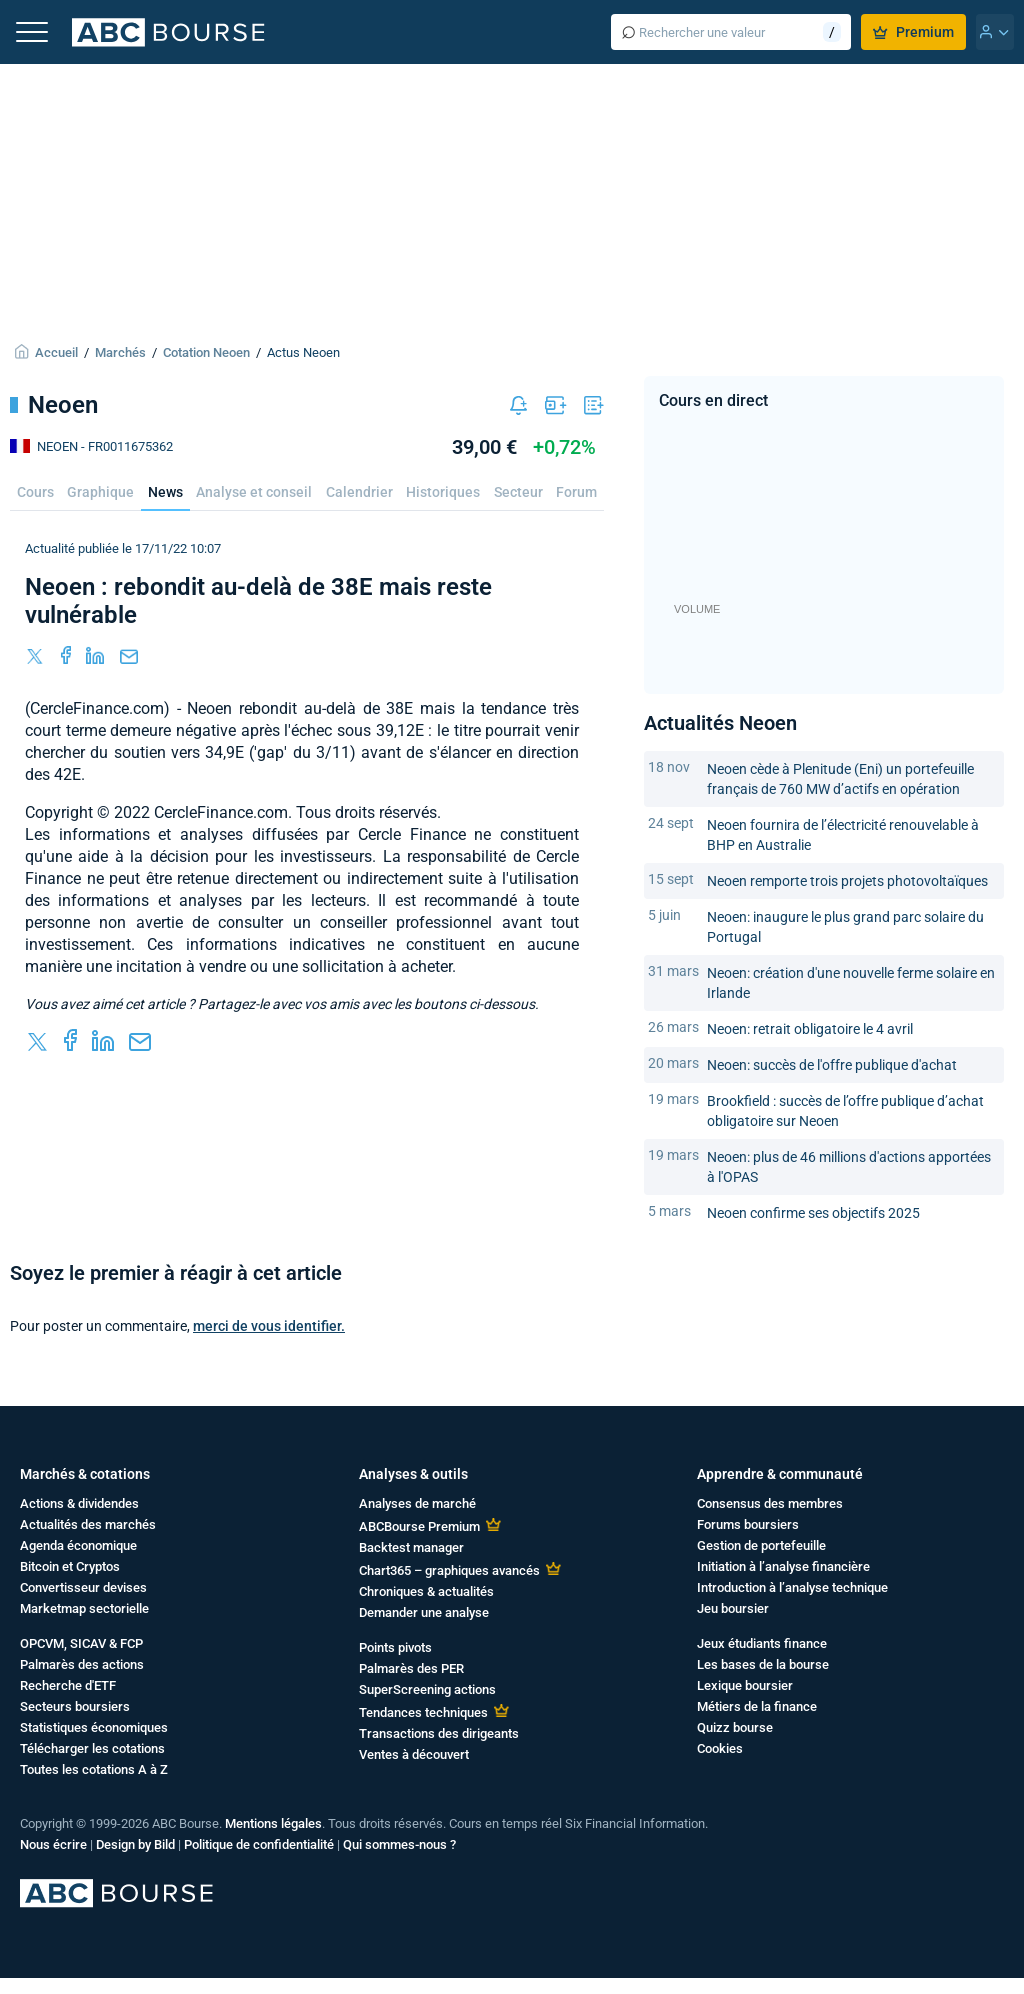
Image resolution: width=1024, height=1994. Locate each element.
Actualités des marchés (88, 1524)
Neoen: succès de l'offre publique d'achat (832, 1065)
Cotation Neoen (206, 352)
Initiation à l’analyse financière (783, 1566)
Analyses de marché (417, 1503)
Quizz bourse (735, 1727)
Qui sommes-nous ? (399, 1844)
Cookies (720, 1748)
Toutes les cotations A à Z (94, 1769)
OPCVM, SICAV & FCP (81, 1643)
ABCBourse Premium (419, 1526)
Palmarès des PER (411, 1668)
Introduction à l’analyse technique (792, 1587)
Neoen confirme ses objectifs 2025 (813, 1213)
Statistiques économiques (94, 1727)
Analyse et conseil (254, 492)
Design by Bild (135, 1844)
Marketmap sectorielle (84, 1608)
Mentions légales (273, 1823)
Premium (913, 32)
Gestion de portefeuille (761, 1545)
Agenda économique (78, 1545)
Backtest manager (411, 1547)
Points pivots (395, 1647)
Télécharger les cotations (92, 1748)
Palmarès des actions (82, 1664)
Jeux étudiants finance (762, 1643)
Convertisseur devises (83, 1587)
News (165, 492)
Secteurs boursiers (75, 1706)
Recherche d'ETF (68, 1685)
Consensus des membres (770, 1503)
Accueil (56, 352)
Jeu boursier (733, 1608)
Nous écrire (53, 1844)
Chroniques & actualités (426, 1591)
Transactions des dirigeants (439, 1733)
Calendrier (359, 492)
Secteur (518, 492)
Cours (35, 492)
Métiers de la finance (757, 1706)
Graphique (100, 492)
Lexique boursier (745, 1685)
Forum (576, 492)
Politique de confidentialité (259, 1844)
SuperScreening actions (427, 1689)
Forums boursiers (748, 1524)
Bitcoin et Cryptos (70, 1566)
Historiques (443, 492)
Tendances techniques (423, 1712)
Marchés (120, 352)
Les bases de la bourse (763, 1664)
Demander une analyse (424, 1612)
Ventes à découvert (414, 1754)
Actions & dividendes (79, 1503)
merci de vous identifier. (269, 1326)
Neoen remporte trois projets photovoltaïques (847, 881)
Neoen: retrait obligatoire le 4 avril (810, 1029)
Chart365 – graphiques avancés (449, 1570)
